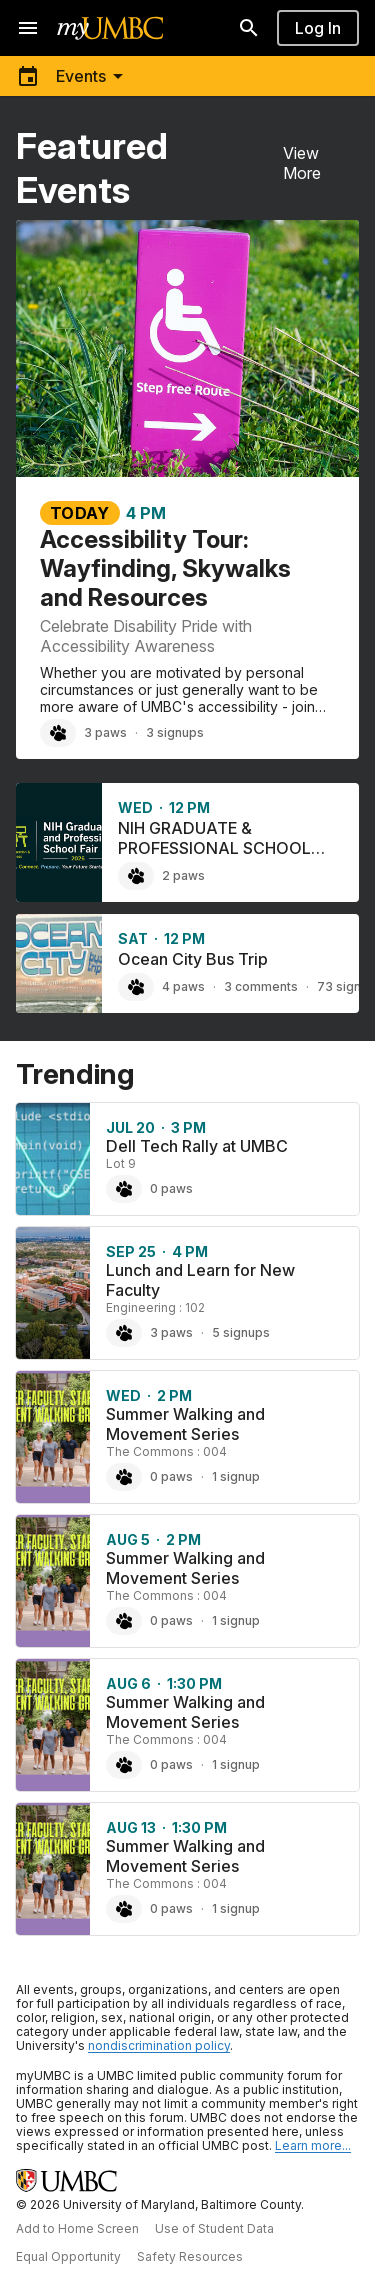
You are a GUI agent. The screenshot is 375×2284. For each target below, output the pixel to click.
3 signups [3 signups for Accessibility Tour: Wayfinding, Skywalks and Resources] (175, 732)
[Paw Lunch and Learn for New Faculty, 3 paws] (124, 1333)
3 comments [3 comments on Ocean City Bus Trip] (261, 986)
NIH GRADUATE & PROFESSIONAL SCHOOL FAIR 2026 (214, 848)
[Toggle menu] (73, 76)
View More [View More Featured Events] (302, 163)
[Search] (249, 28)
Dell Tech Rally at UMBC (197, 1146)
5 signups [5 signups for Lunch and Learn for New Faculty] (241, 1332)
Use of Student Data (214, 2228)
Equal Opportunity (68, 2256)
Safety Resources (190, 2256)
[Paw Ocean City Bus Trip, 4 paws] (136, 987)
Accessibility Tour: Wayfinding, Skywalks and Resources (165, 568)
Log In (318, 28)
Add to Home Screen (77, 2228)
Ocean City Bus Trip (193, 959)
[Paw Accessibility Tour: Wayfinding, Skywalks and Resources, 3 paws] (58, 733)
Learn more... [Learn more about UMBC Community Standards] (313, 2145)
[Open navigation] (28, 28)
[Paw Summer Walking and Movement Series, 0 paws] (124, 1477)
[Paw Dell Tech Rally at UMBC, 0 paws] (124, 1189)
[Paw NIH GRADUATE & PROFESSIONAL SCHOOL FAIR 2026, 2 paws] (136, 876)
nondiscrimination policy (159, 2045)
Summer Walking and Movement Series (185, 1424)
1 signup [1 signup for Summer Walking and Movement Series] (236, 1476)
